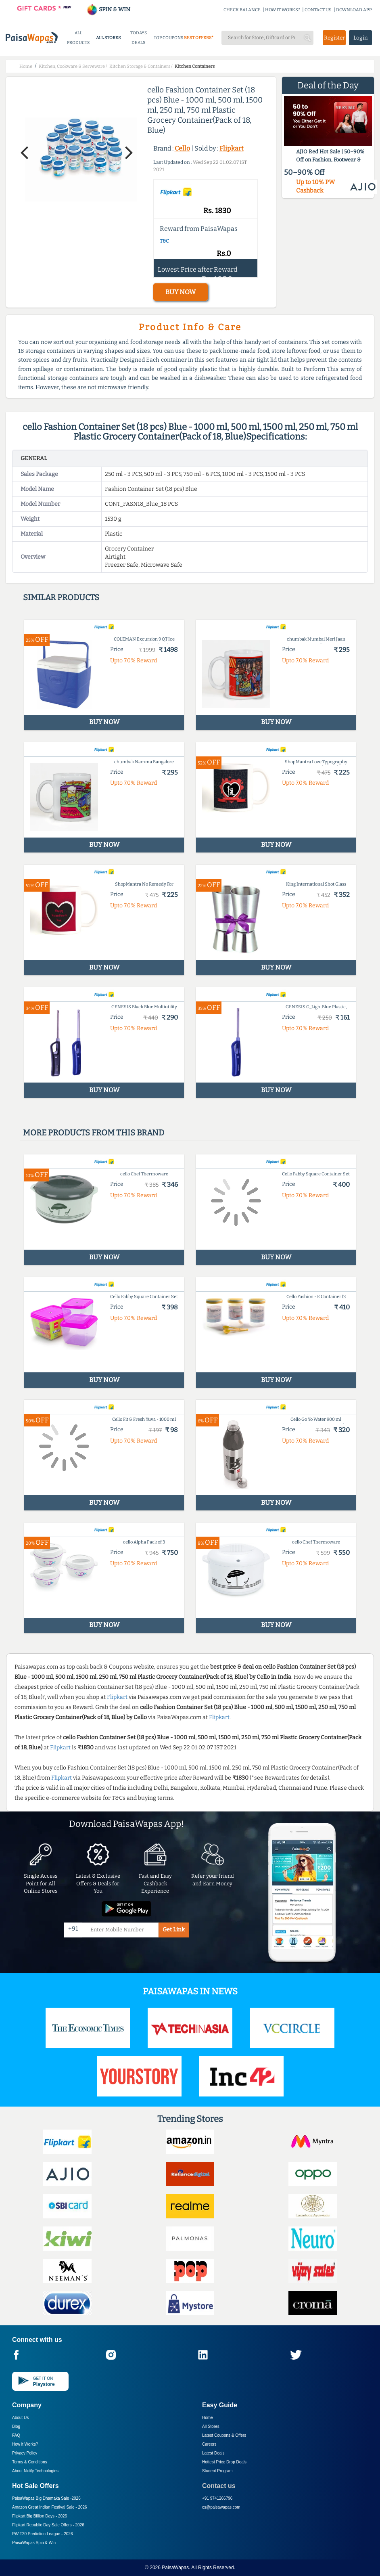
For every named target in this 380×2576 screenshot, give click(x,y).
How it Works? (25, 2444)
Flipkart (231, 148)
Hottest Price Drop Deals (224, 2462)
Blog (16, 2426)
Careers (209, 2444)
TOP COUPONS (168, 37)
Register (334, 37)
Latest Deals (213, 2453)
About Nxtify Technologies (35, 2471)
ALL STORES (108, 37)
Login (360, 37)
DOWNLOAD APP (354, 10)
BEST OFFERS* (198, 37)
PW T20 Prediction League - (42, 2534)
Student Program (217, 2471)
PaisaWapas (175, 2567)
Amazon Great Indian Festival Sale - (49, 2507)
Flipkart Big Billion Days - (39, 2516)
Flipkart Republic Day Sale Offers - (48, 2525)
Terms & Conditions (29, 2462)
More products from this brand (93, 1132)
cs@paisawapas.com (221, 2507)
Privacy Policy (24, 2453)
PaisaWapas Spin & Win (34, 2542)
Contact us (219, 2485)
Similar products (61, 597)
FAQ (16, 2435)
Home (207, 2417)
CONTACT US (318, 10)
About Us (20, 2417)
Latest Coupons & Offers (224, 2435)
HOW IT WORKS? (282, 10)
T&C (164, 241)
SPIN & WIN (108, 9)
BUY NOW (180, 292)
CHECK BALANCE (242, 10)
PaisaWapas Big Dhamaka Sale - (46, 2498)
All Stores (210, 2426)
